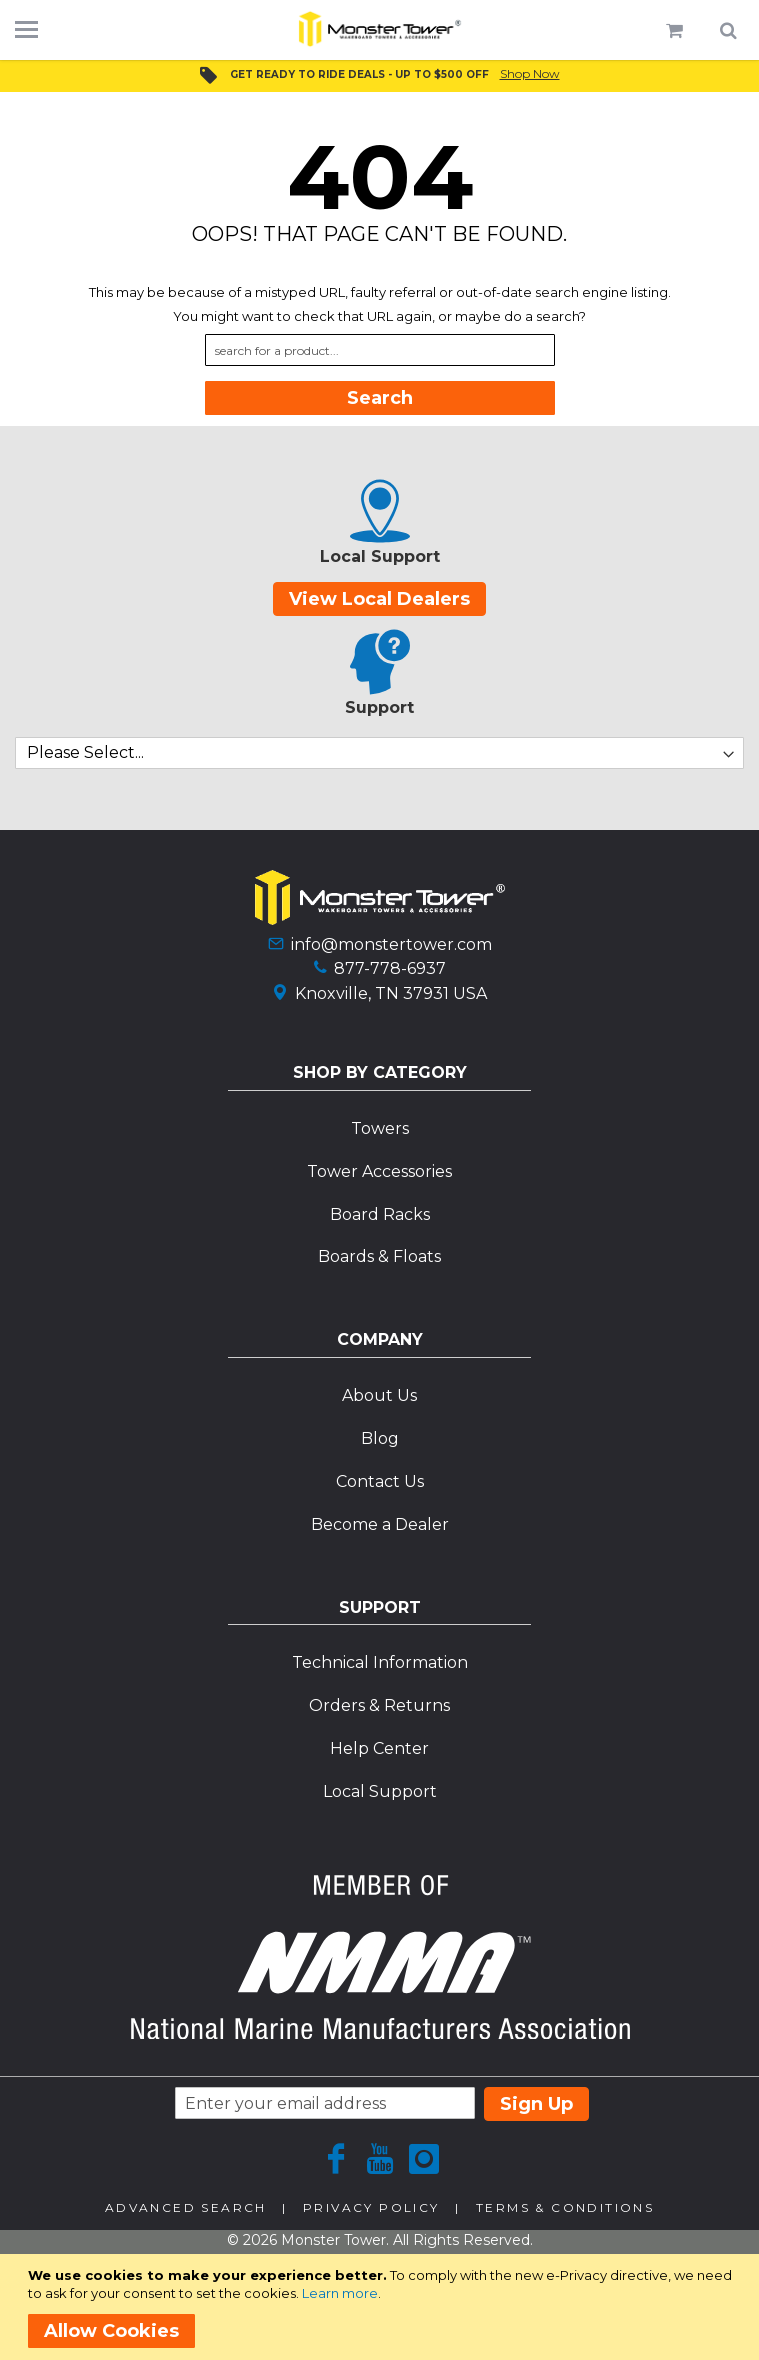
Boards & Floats (379, 1256)
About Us (379, 1395)
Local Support (380, 1791)
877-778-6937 (390, 968)
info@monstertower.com (391, 944)
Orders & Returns (379, 1705)
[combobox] (380, 350)
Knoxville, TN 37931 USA (391, 993)
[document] (383, 2307)
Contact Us (380, 1481)
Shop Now (530, 73)
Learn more (340, 2293)
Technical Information (380, 1662)
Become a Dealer (380, 1524)
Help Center (379, 1748)
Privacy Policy (371, 2207)
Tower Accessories (379, 1171)
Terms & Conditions (565, 2207)
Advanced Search (186, 2207)
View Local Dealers (379, 599)
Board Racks (380, 1214)
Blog (380, 1438)
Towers (380, 1128)
